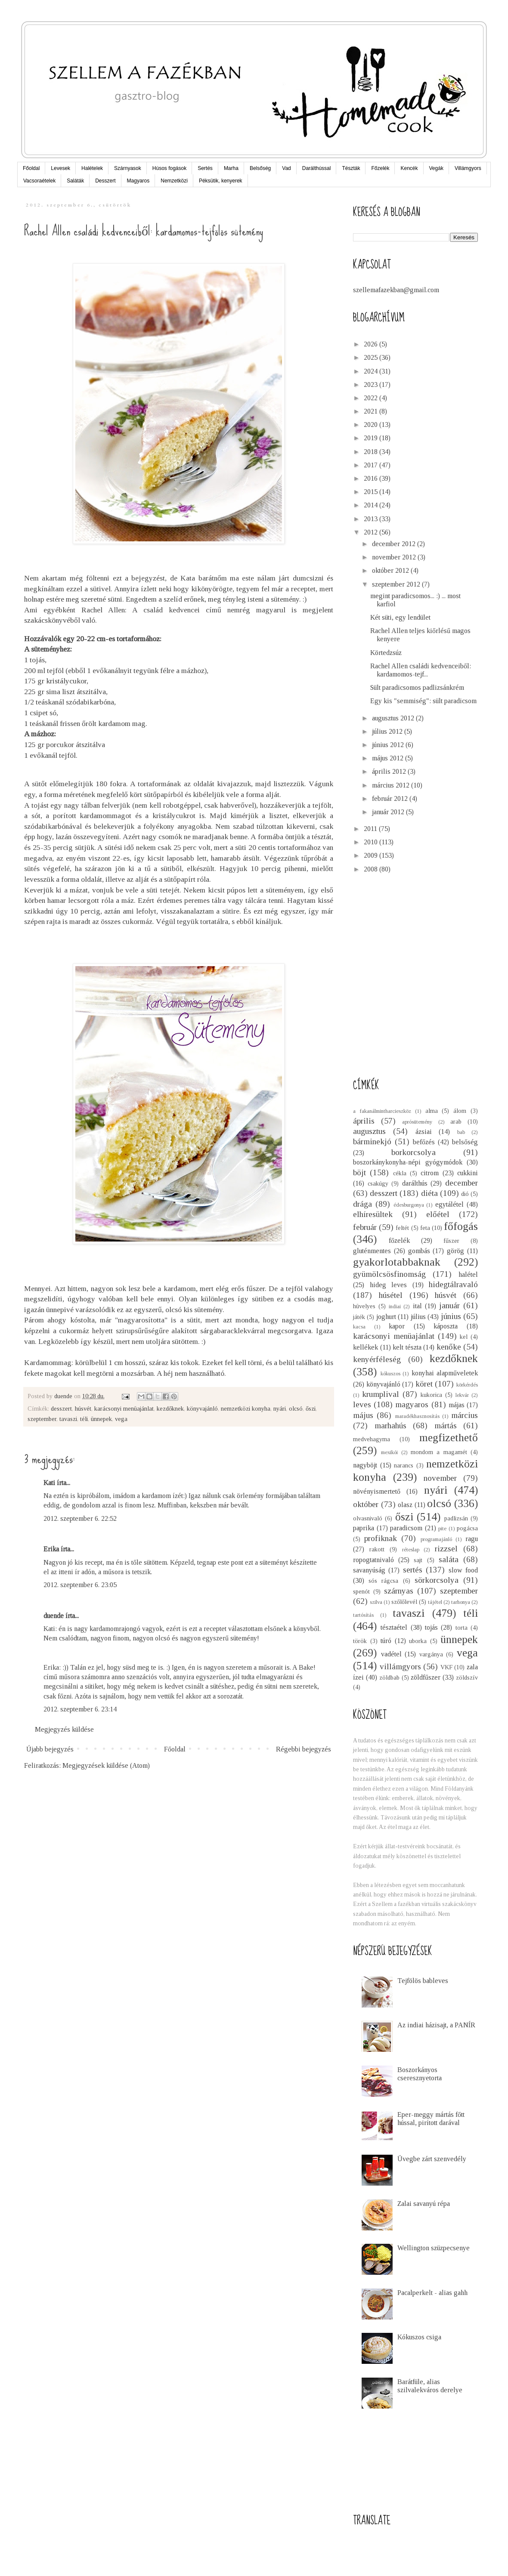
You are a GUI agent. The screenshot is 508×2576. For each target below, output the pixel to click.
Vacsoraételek (39, 181)
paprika (363, 1528)
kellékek (365, 1347)
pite (442, 1529)
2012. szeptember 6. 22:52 (80, 1518)
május (363, 1415)
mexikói (389, 1452)
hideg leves (388, 1284)
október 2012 (391, 570)
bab (461, 1132)
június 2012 (389, 744)
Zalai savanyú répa (423, 2203)
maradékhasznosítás (417, 1416)
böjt (359, 1172)
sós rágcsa (383, 1580)
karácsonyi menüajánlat (124, 1408)
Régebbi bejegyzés (303, 1749)
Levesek (60, 168)
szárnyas (398, 1590)
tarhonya (460, 1602)
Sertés (205, 168)
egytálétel (449, 1204)
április (364, 1120)
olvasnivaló (367, 1518)
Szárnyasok (127, 168)
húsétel (391, 1295)
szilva (376, 1602)
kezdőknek (170, 1408)
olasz (405, 1504)
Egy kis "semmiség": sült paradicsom (423, 700)
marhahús (390, 1425)
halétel (468, 1274)
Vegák (436, 168)
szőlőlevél (404, 1601)
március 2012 (391, 785)
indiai (395, 1306)
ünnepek (101, 1418)
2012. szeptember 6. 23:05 (80, 1584)
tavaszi (68, 1418)
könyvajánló (202, 1408)
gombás (419, 1250)
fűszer (451, 1240)
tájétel (435, 1602)
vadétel (391, 1654)
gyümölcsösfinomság (389, 1274)
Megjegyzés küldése (64, 1729)
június (451, 1316)
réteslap (410, 1550)
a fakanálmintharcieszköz (382, 1111)
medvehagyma (371, 1439)
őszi (311, 1408)
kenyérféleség (377, 1359)
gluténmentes (372, 1250)
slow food (463, 1570)
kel (464, 1336)
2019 (371, 438)
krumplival (380, 1394)
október (365, 1504)
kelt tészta (407, 1347)
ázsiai (423, 1131)
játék (359, 1316)
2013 (371, 518)
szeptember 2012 (397, 584)
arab (456, 1121)
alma (431, 1110)
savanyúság (369, 1570)
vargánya (431, 1654)
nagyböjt (365, 1465)
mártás (445, 1425)
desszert (61, 1408)
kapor (397, 1326)
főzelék (399, 1240)
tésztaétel (394, 1627)
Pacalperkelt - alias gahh (432, 2292)
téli (84, 1418)
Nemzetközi (174, 181)
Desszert (105, 181)
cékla (399, 1173)
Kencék (409, 168)
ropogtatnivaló (373, 1559)
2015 (371, 491)
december (461, 1182)
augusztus (369, 1131)
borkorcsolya (413, 1152)
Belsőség (260, 168)
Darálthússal (316, 168)
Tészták (351, 168)
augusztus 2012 (394, 718)
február (365, 1227)
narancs (403, 1465)
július (418, 1316)
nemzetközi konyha (245, 1408)
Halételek (92, 168)
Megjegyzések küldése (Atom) (106, 1765)
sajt (418, 1560)
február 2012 (390, 798)
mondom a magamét (439, 1452)
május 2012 (388, 758)
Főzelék (380, 168)
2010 (371, 842)
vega (121, 1418)
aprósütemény (417, 1122)
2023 (371, 384)
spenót (361, 1591)
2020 (371, 424)
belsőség (465, 1142)
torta (461, 1627)
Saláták (75, 181)
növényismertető (376, 1491)
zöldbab (389, 1677)
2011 (371, 828)
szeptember (42, 1418)
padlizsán (456, 1518)
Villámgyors (468, 168)
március (464, 1415)
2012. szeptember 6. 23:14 (80, 1709)
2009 (371, 855)
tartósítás (363, 1615)
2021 (371, 411)
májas (457, 1404)
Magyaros (138, 181)
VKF (446, 1667)
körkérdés (467, 1385)
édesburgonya (408, 1205)
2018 (371, 451)
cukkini (467, 1173)
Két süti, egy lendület (400, 617)
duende (53, 1615)
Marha (231, 168)
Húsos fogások (169, 168)
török (360, 1640)
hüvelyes (364, 1306)
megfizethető (448, 1437)
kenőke (449, 1346)
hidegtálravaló (453, 1284)
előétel (437, 1214)
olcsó (296, 1408)
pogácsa (467, 1528)
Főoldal (31, 168)
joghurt (386, 1316)
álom (459, 1110)
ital (417, 1306)
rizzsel (446, 1548)
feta (425, 1227)
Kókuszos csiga (419, 2337)
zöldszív (467, 1677)
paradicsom (406, 1528)
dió (465, 1193)
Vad (286, 168)
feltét (402, 1227)
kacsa (359, 1327)
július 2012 (388, 731)
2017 (371, 465)
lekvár (462, 1395)
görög (455, 1250)
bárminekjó (372, 1141)
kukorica (431, 1394)
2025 (371, 357)
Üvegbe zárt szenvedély (431, 2158)
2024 (371, 371)
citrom (430, 1173)
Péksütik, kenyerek (220, 181)
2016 (371, 478)
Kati (49, 1482)
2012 (371, 532)
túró (386, 1640)
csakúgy (378, 1183)
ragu (471, 1538)
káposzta (446, 1326)
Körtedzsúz (386, 652)
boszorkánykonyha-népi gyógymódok (407, 1162)
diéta (429, 1193)
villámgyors (400, 1666)
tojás (431, 1627)
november (440, 1478)
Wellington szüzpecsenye (433, 2248)
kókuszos (390, 1374)
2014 (371, 505)
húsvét (83, 1408)
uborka (418, 1640)
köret (424, 1383)
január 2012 (389, 811)
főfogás (461, 1226)
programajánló (436, 1539)
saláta (448, 1559)
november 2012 (395, 557)
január (449, 1305)
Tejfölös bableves (422, 1980)
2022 (371, 398)
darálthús (414, 1183)
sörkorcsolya (436, 1580)
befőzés (424, 1142)
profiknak (380, 1538)
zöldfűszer (425, 1677)
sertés (412, 1569)
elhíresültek (373, 1214)
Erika (51, 1549)
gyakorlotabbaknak (396, 1262)
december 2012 (394, 543)
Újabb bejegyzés (50, 1749)
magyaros (411, 1404)
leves (362, 1404)
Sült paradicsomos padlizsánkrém (417, 687)
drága (362, 1203)
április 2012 (390, 771)
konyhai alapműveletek (445, 1373)
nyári (279, 1408)
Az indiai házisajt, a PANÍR (436, 2025)
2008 (371, 869)
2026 (371, 344)
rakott (376, 1549)
